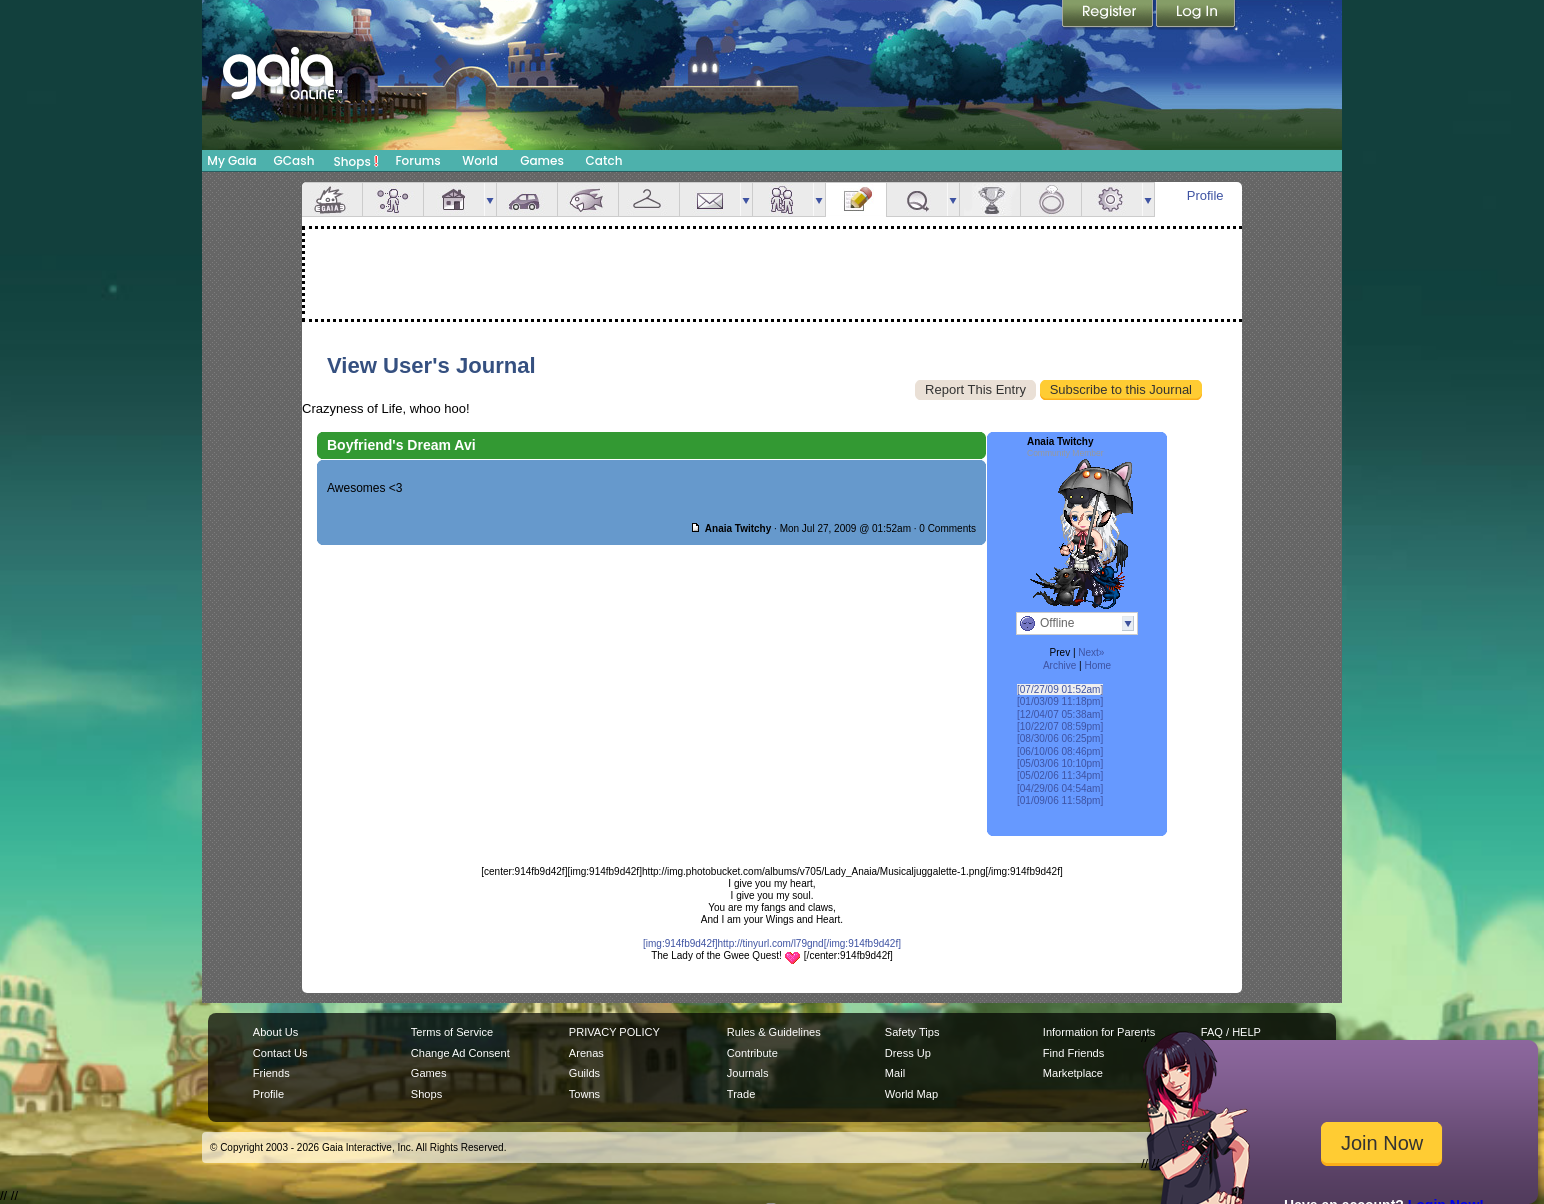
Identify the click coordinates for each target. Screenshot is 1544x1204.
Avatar (393, 199)
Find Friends (1073, 1053)
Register (1109, 15)
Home (1097, 665)
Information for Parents (1099, 1032)
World (480, 160)
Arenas (586, 1053)
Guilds (584, 1073)
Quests (917, 199)
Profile (1205, 195)
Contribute (752, 1053)
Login (1196, 15)
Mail (710, 199)
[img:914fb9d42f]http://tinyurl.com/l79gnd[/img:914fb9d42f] (772, 943)
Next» (1091, 652)
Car (527, 199)
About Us (275, 1032)
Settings (1112, 199)
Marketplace (1073, 1073)
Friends (783, 199)
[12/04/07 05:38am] (1060, 714)
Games (542, 160)
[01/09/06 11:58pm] (1060, 800)
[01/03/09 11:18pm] (1060, 701)
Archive (1059, 665)
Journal (856, 199)
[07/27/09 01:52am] (1060, 689)
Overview (332, 199)
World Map (911, 1094)
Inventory (649, 199)
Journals (748, 1073)
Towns (584, 1094)
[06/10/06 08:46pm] (1060, 751)
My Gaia (231, 160)
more (490, 199)
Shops (356, 161)
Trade (741, 1094)
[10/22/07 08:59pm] (1060, 726)
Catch (604, 160)
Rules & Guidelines (774, 1032)
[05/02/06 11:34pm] (1060, 775)
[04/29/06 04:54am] (1060, 788)
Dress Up (908, 1053)
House (454, 199)
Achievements (990, 199)
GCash (294, 160)
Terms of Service (452, 1032)
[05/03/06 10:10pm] (1060, 763)
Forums (417, 160)
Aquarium (588, 199)
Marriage (1051, 199)
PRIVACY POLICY (614, 1032)
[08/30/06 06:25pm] (1060, 738)
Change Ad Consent (460, 1053)
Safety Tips (912, 1032)
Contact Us (280, 1053)
